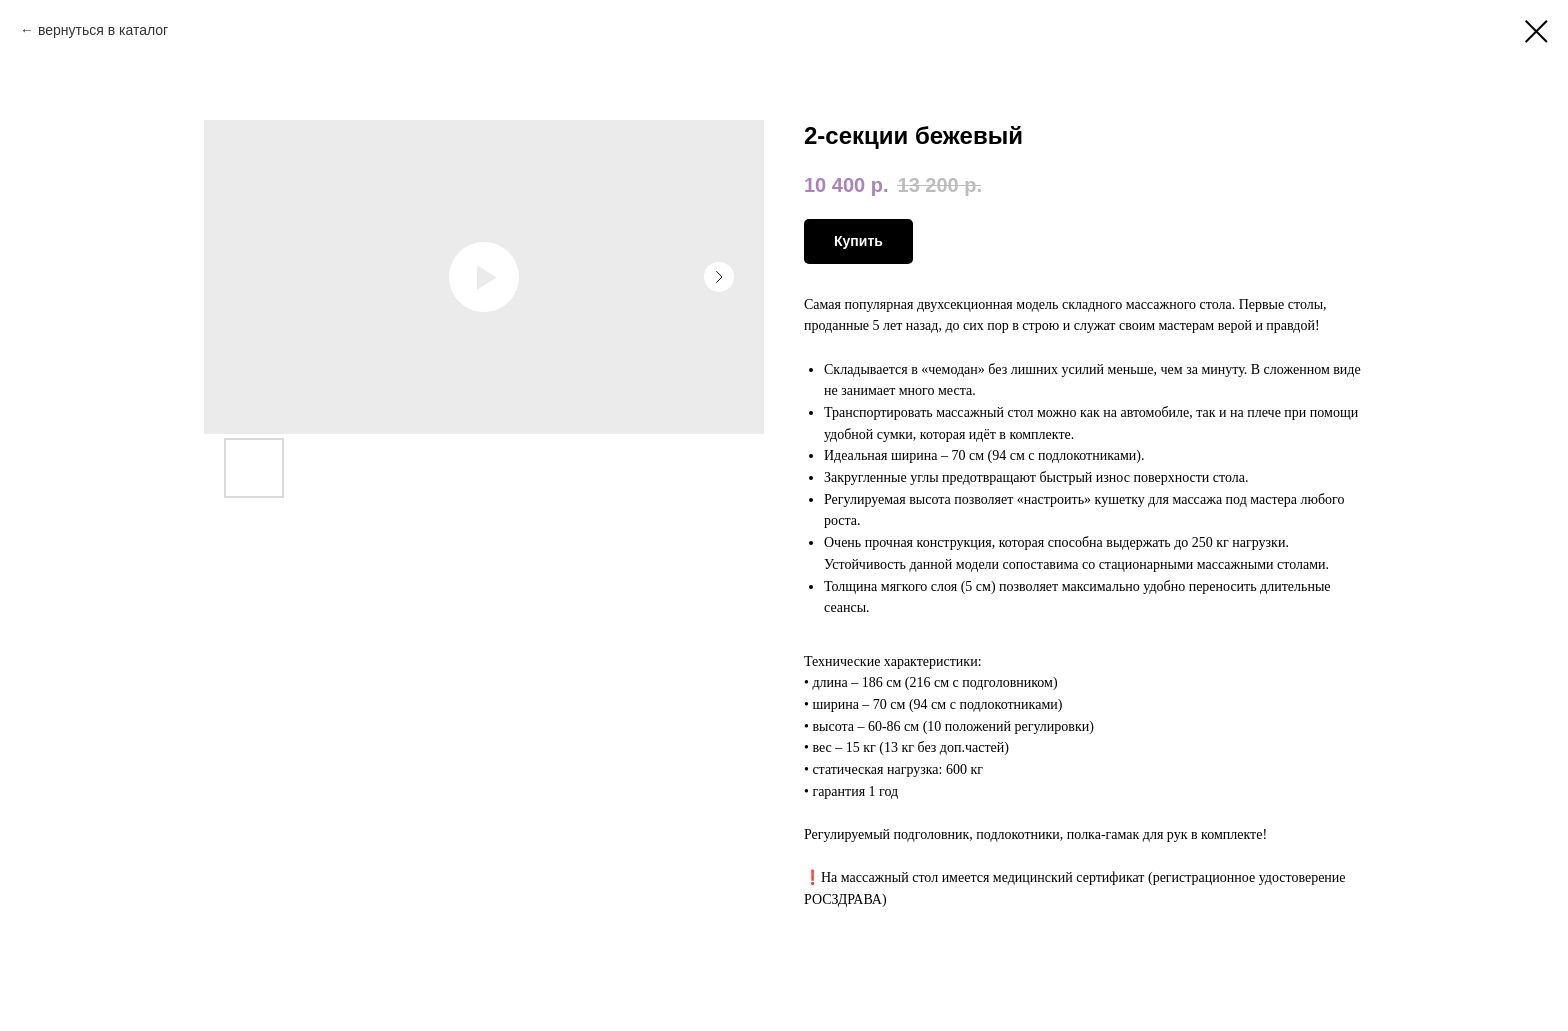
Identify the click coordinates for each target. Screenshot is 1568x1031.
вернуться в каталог (103, 30)
